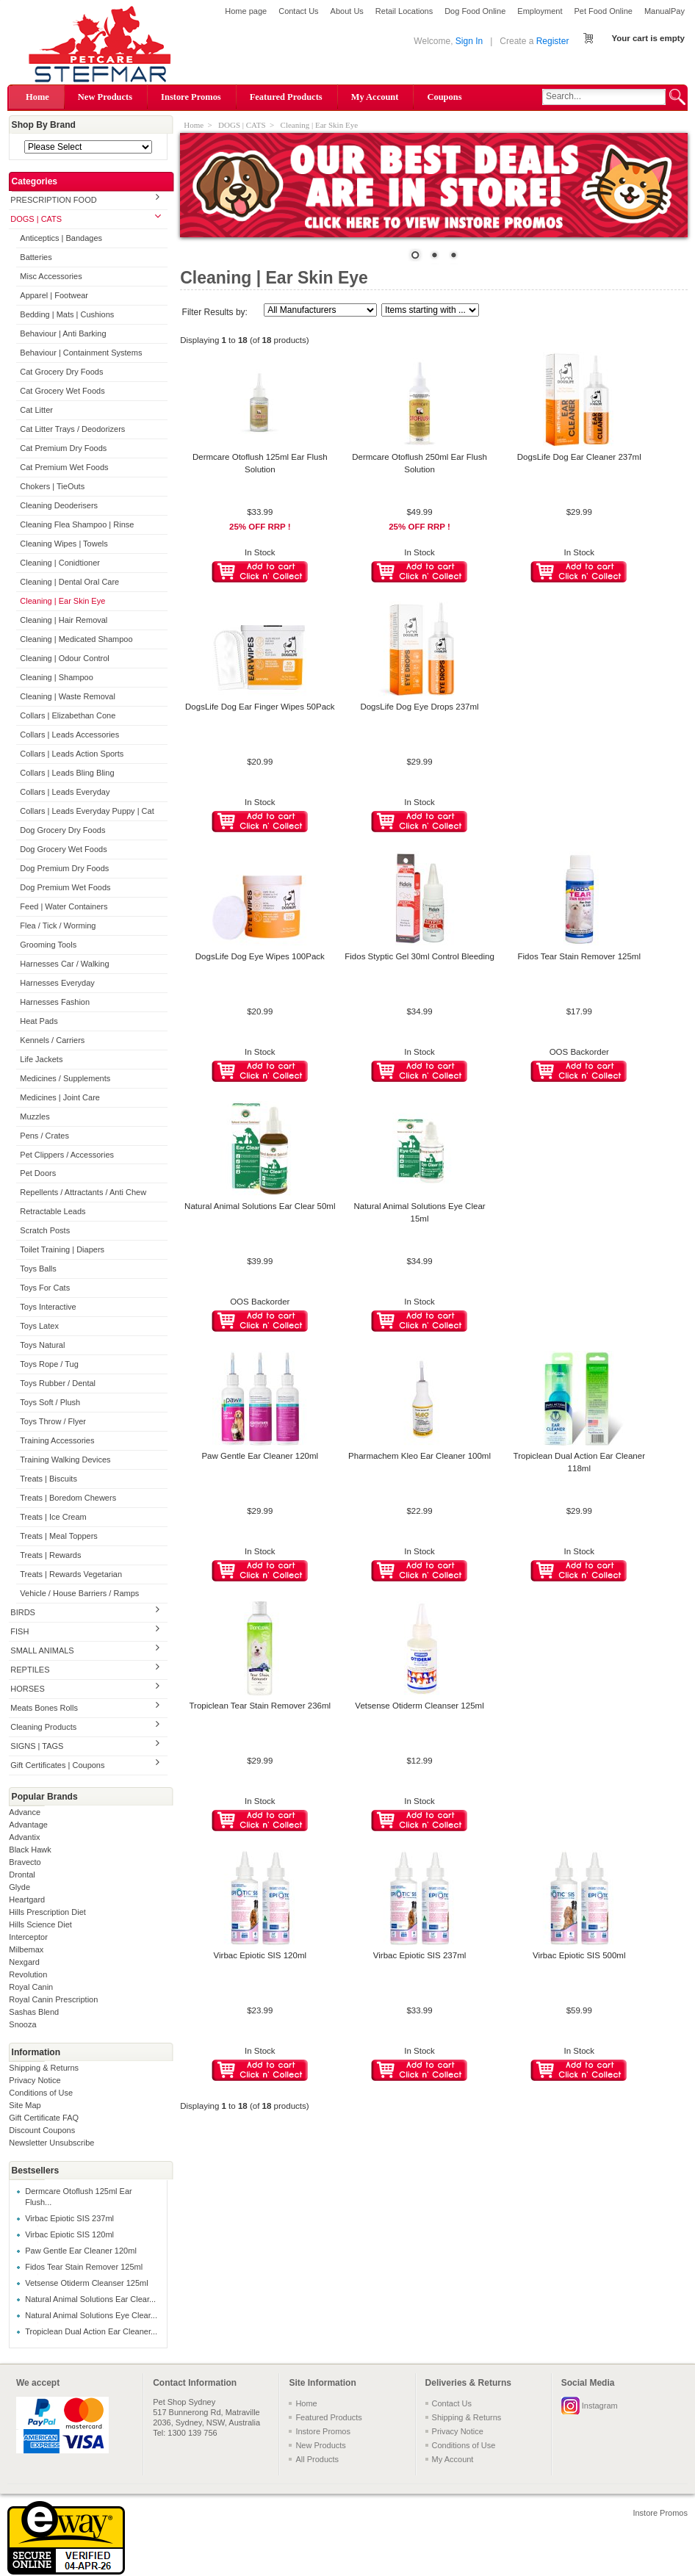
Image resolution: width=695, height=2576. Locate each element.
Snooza (22, 2024)
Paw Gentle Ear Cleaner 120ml (81, 2250)
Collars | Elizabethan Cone (67, 715)
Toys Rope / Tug (49, 1364)
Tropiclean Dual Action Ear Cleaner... (91, 2331)
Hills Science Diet (40, 1924)
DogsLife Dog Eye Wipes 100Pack (260, 956)
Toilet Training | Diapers (62, 1249)
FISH (19, 1631)
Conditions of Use (41, 2092)
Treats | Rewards (50, 1555)
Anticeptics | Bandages (61, 238)
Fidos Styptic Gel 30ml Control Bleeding (419, 956)
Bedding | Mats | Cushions (67, 314)
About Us (347, 11)
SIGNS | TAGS (36, 1746)
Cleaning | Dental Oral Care (69, 581)
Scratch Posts (45, 1230)
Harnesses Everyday (57, 982)
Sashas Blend (34, 2011)
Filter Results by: (215, 312)
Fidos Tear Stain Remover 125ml (84, 2266)
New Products (105, 97)
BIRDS (22, 1612)
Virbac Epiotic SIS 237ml (69, 2218)
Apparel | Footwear (54, 295)
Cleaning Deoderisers (59, 505)
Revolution (28, 1974)
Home (37, 97)
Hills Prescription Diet (47, 1912)
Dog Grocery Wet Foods (63, 849)
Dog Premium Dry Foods (64, 868)
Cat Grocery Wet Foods (62, 390)
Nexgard (24, 1962)
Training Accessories (57, 1440)
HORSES (27, 1688)
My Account (375, 97)
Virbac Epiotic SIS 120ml (69, 2234)
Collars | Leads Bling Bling (67, 772)
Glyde (19, 1887)
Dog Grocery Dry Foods (62, 830)
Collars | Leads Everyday (64, 791)
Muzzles (34, 1116)
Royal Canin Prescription (53, 1999)
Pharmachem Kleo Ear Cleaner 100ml (419, 1455)
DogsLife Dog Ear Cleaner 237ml (579, 456)
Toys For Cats (45, 1287)
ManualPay (664, 11)
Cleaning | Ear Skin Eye (62, 600)
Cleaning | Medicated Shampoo (76, 639)
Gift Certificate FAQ (44, 2117)
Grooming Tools (48, 944)
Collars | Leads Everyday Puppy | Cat (87, 811)
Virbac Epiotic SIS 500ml (579, 1955)
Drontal (22, 1874)
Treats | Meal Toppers (59, 1535)
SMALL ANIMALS (41, 1650)
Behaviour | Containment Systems (81, 352)
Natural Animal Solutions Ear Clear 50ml (259, 1206)
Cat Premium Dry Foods (63, 448)
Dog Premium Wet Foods (65, 887)
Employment (539, 11)
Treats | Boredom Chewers (68, 1497)
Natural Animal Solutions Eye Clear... (91, 2315)
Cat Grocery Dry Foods (61, 371)
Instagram (600, 2405)
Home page (246, 11)
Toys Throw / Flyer (53, 1421)
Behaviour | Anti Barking (63, 333)
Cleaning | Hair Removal (63, 620)
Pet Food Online (603, 11)
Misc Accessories (51, 276)
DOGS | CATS (36, 218)
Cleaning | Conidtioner (60, 562)
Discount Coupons (42, 2130)
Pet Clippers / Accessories (67, 1154)
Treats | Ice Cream (53, 1516)
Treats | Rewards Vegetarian (71, 1574)
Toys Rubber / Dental (58, 1383)
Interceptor (28, 1937)
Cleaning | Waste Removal (67, 696)
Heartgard (27, 1899)
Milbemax (26, 1949)
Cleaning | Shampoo (56, 677)
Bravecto (24, 1862)
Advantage (28, 1824)
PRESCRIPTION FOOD (53, 199)
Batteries (35, 257)
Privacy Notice (34, 2080)
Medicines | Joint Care (60, 1097)
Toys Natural (42, 1345)
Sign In (469, 41)
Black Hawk (30, 1849)
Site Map (24, 2105)
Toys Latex (39, 1325)
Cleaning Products (43, 1726)
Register (552, 41)
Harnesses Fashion (55, 1001)
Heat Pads (38, 1021)
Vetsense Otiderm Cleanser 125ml (86, 2283)
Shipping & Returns (44, 2067)
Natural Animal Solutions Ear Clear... (90, 2299)
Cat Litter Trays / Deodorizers (72, 429)
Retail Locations (404, 11)
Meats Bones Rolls (44, 1707)
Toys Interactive (48, 1306)
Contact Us (298, 11)
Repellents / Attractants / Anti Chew (83, 1192)
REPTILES (29, 1669)
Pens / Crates (44, 1135)
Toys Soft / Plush (50, 1402)
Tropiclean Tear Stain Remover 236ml (260, 1705)
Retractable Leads (52, 1211)
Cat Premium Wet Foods (64, 467)
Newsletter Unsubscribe (51, 2142)
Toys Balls (38, 1268)
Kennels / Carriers (52, 1040)
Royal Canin (31, 1986)
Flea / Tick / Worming (58, 925)
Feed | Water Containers (63, 906)
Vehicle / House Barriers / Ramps (79, 1593)
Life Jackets (41, 1059)
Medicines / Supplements (65, 1078)
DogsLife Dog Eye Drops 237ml (419, 706)
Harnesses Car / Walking (64, 963)
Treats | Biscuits (48, 1478)
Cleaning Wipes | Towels (63, 543)
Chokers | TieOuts (52, 486)
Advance (24, 1812)
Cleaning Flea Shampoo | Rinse (77, 524)
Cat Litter (36, 409)
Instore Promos (191, 97)
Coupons (444, 97)
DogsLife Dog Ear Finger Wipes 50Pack (260, 706)
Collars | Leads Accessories (69, 734)
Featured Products (286, 97)
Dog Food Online (474, 11)
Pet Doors (38, 1173)
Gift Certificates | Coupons (57, 1765)
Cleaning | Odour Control (64, 658)
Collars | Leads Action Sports (71, 753)
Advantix (24, 1837)
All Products (317, 2459)
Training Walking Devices (65, 1459)
